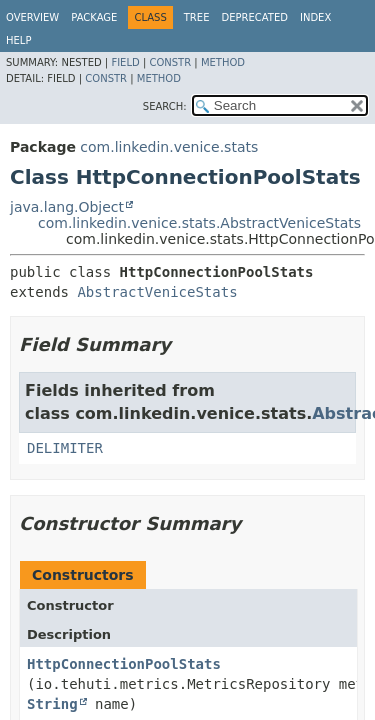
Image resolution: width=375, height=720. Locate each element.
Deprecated (254, 17)
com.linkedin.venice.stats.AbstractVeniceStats (199, 223)
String (52, 704)
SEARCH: (165, 106)
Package (94, 17)
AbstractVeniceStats (157, 292)
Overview (32, 17)
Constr (170, 62)
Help (18, 40)
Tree (197, 17)
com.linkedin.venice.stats (169, 147)
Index (315, 17)
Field (125, 62)
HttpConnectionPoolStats (124, 664)
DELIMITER (65, 448)
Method (223, 62)
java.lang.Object (67, 207)
